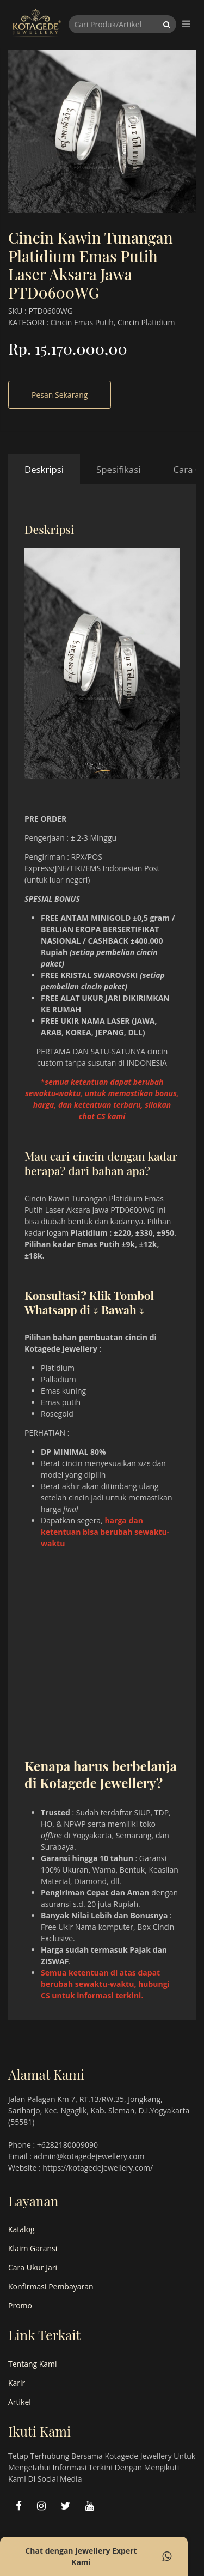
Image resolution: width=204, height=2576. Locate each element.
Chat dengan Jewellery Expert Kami (98, 2556)
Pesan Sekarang (60, 395)
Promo (20, 2305)
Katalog (21, 2229)
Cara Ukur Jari (32, 2267)
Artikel (19, 2402)
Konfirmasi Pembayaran (51, 2286)
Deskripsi (44, 469)
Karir (16, 2383)
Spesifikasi (118, 469)
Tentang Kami (32, 2364)
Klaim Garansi (32, 2248)
